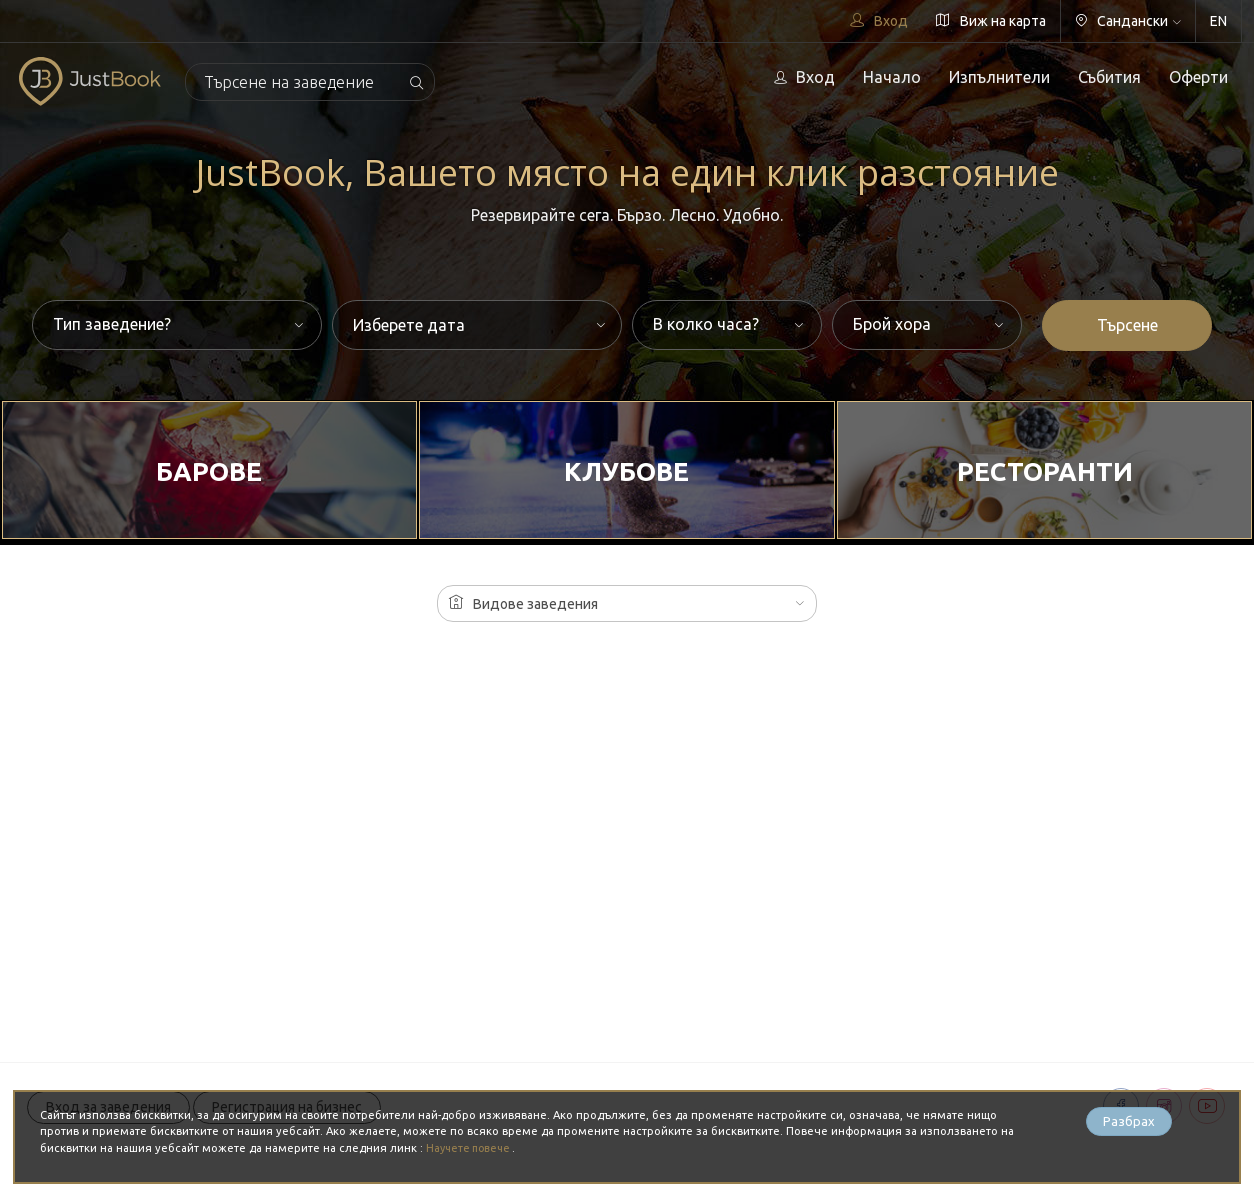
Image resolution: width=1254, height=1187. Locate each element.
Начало (892, 77)
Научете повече (472, 1148)
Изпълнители (999, 77)
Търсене (1127, 325)
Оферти (1198, 77)
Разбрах (1129, 1123)
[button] (627, 603)
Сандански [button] (1128, 21)
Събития (1109, 77)
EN (1218, 21)
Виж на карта (991, 21)
